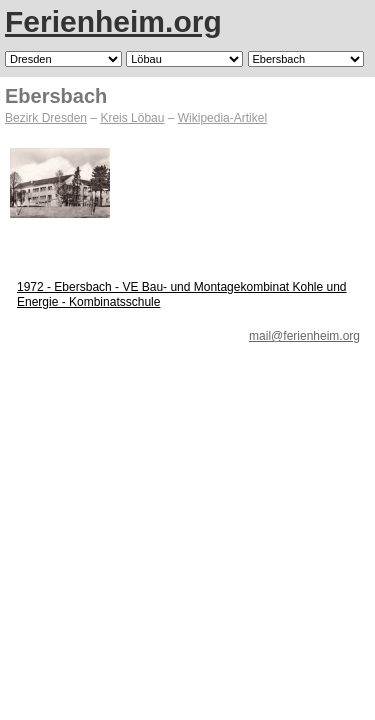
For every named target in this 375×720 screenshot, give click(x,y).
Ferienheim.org (113, 21)
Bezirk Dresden (46, 118)
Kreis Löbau (132, 118)
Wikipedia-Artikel (222, 118)
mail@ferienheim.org (304, 336)
